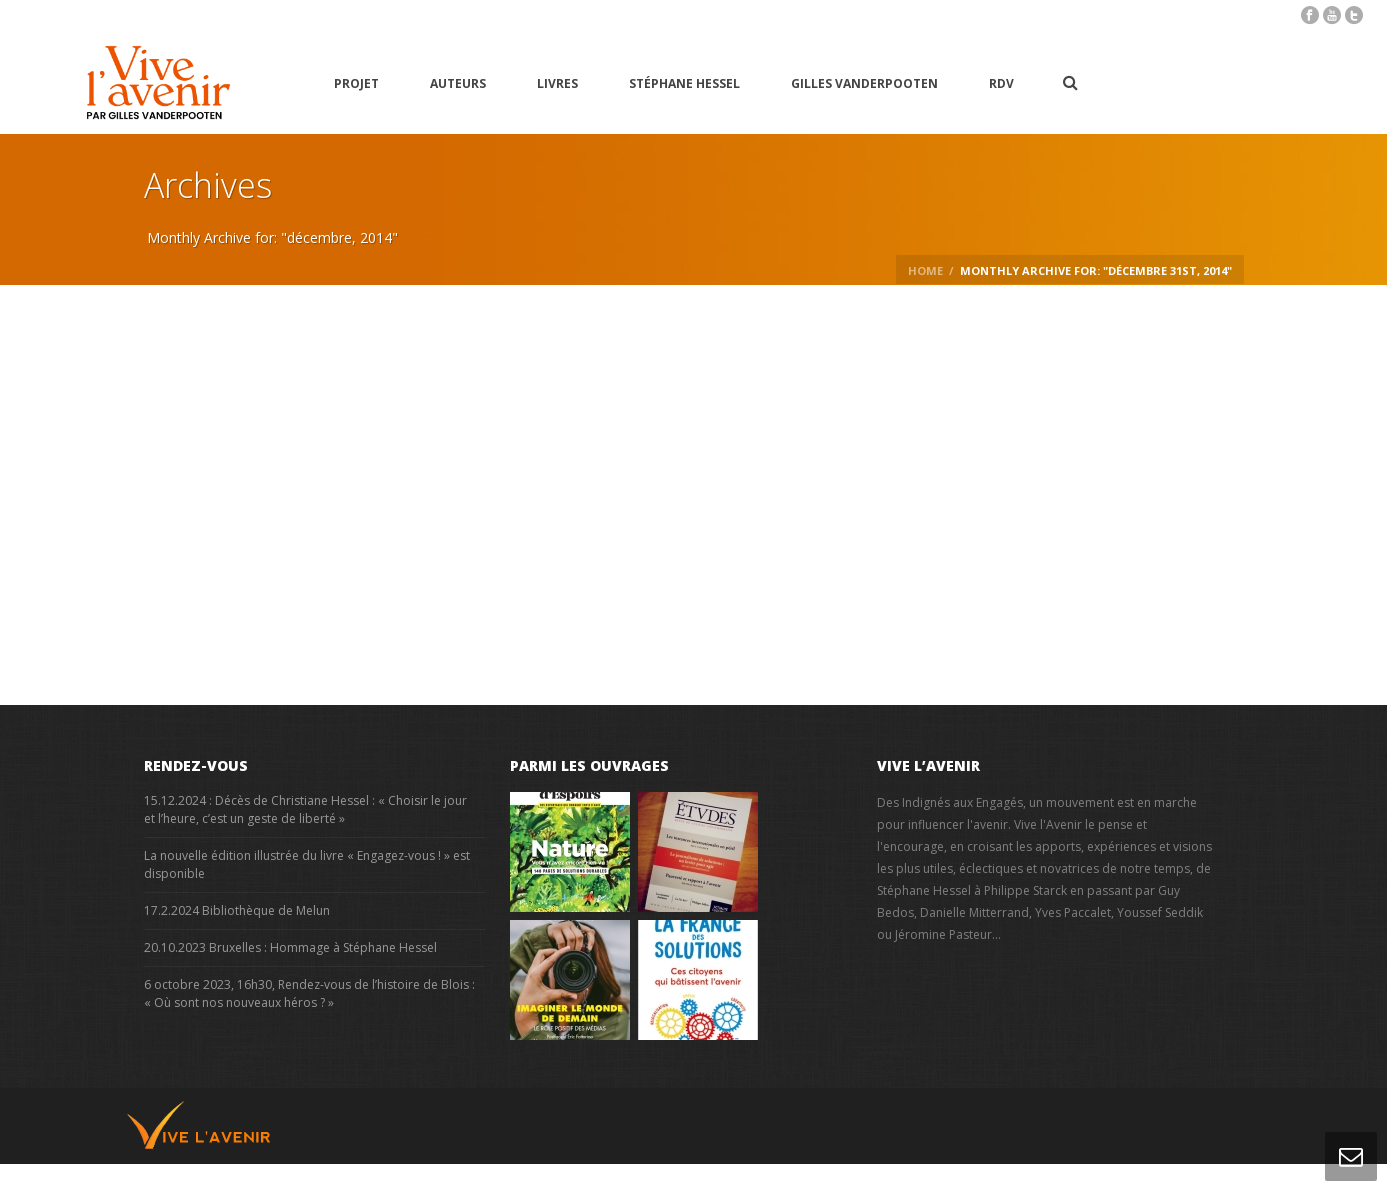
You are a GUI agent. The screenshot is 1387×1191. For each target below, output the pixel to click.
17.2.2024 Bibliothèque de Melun (237, 910)
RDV (1001, 83)
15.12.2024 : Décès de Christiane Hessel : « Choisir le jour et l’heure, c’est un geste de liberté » (305, 809)
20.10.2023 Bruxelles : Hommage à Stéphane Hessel (290, 947)
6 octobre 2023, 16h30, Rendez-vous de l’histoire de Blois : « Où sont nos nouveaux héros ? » (309, 993)
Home (925, 270)
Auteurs (458, 83)
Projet (356, 83)
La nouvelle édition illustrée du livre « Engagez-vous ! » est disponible (307, 864)
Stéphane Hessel (684, 83)
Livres (557, 83)
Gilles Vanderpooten (864, 83)
